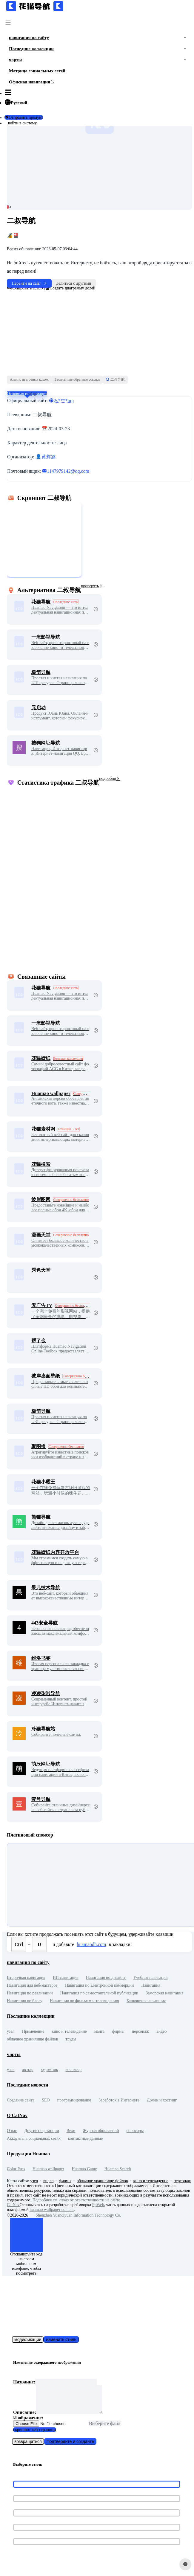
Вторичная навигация (26, 1977)
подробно (109, 778)
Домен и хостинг (162, 2100)
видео (161, 2031)
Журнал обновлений (101, 2130)
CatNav (13, 2205)
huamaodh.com (91, 1944)
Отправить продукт (23, 117)
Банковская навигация (146, 2001)
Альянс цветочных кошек (29, 379)
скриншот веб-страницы (34, 2435)
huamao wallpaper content (52, 2209)
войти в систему (22, 123)
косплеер (74, 2069)
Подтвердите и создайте (70, 2447)
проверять (92, 586)
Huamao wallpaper (48, 2169)
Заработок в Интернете (118, 2100)
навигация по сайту (28, 1962)
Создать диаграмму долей (70, 288)
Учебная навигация (150, 1977)
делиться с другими (73, 283)
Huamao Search (117, 2169)
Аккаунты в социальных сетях (34, 2138)
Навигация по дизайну (106, 1977)
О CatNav (17, 2115)
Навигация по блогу (24, 2001)
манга (99, 2031)
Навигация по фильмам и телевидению (84, 2001)
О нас (12, 2130)
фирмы (118, 2031)
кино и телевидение (69, 2031)
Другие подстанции (41, 2130)
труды (70, 2039)
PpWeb (98, 2205)
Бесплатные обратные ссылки (77, 379)
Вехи (71, 2130)
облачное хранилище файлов (32, 2039)
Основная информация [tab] (27, 393)
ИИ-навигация (65, 1977)
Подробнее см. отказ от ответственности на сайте (76, 2200)
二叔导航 (115, 379)
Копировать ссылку (26, 288)
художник (49, 2069)
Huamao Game (84, 2169)
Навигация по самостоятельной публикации (99, 1993)
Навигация (150, 1985)
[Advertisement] (98, 332)
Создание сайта (20, 2100)
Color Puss (16, 2169)
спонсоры (135, 2130)
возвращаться (28, 2447)
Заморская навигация (164, 1993)
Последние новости (27, 2084)
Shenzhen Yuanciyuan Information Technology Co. (75, 2215)
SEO (46, 2100)
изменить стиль (61, 2339)
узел (11, 2031)
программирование (74, 2100)
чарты (14, 2054)
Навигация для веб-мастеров (32, 1985)
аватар (27, 2069)
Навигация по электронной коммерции (99, 1985)
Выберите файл (104, 2429)
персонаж (140, 2031)
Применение (33, 2031)
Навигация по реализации (30, 1993)
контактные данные (85, 2138)
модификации (27, 2339)
